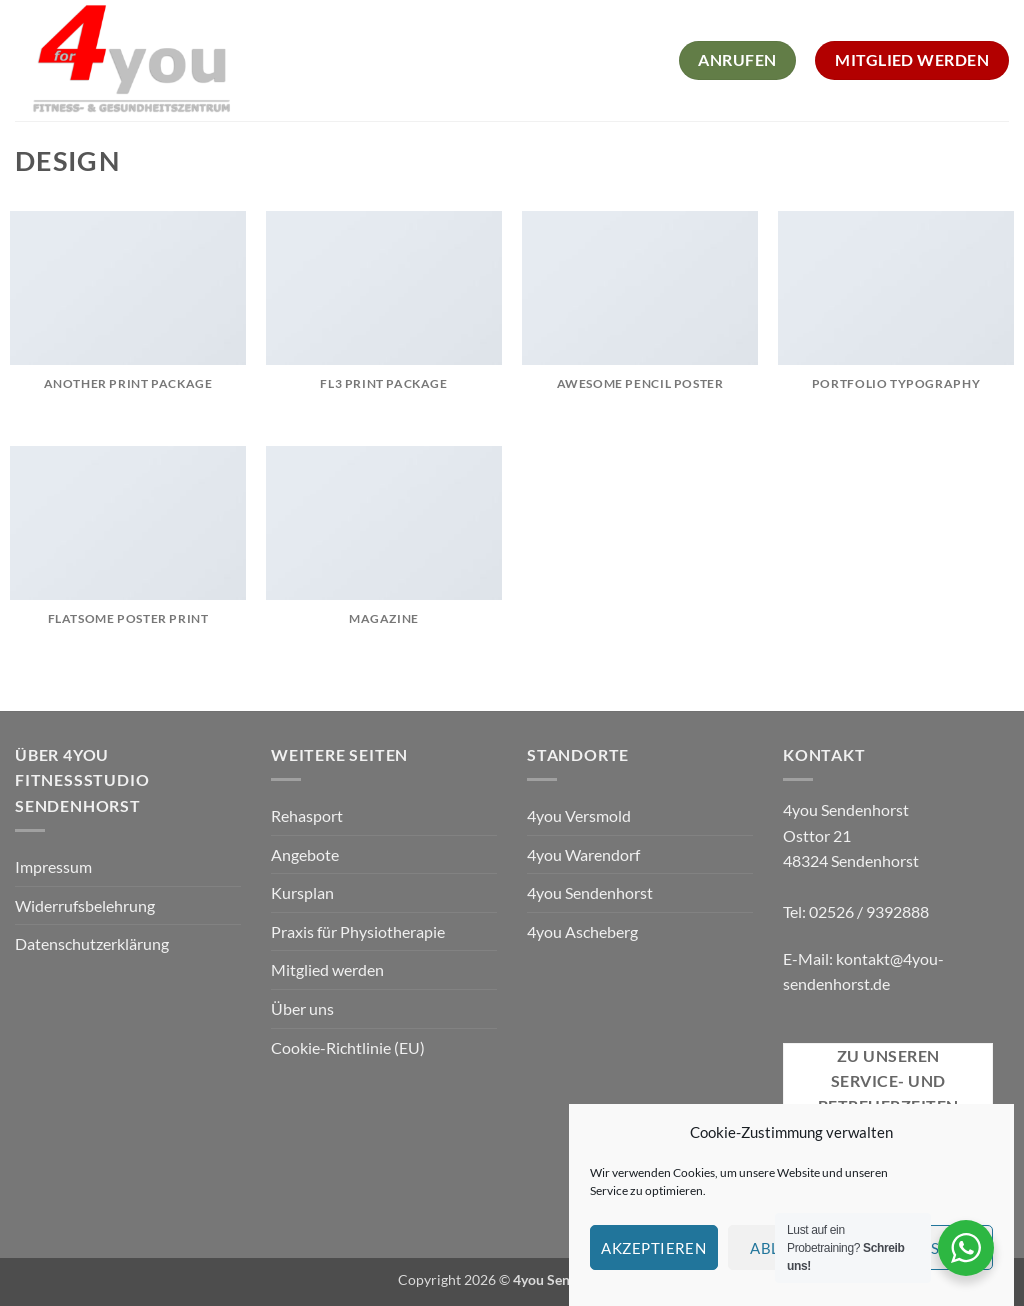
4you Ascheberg (582, 931)
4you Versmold (579, 815)
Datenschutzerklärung (92, 943)
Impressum (53, 866)
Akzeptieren (653, 1264)
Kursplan (302, 892)
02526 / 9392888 (869, 911)
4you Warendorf (583, 854)
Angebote (305, 854)
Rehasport (307, 815)
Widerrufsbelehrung (85, 905)
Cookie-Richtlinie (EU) (348, 1047)
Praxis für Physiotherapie (358, 931)
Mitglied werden (327, 969)
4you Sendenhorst (590, 892)
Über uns (302, 1008)
